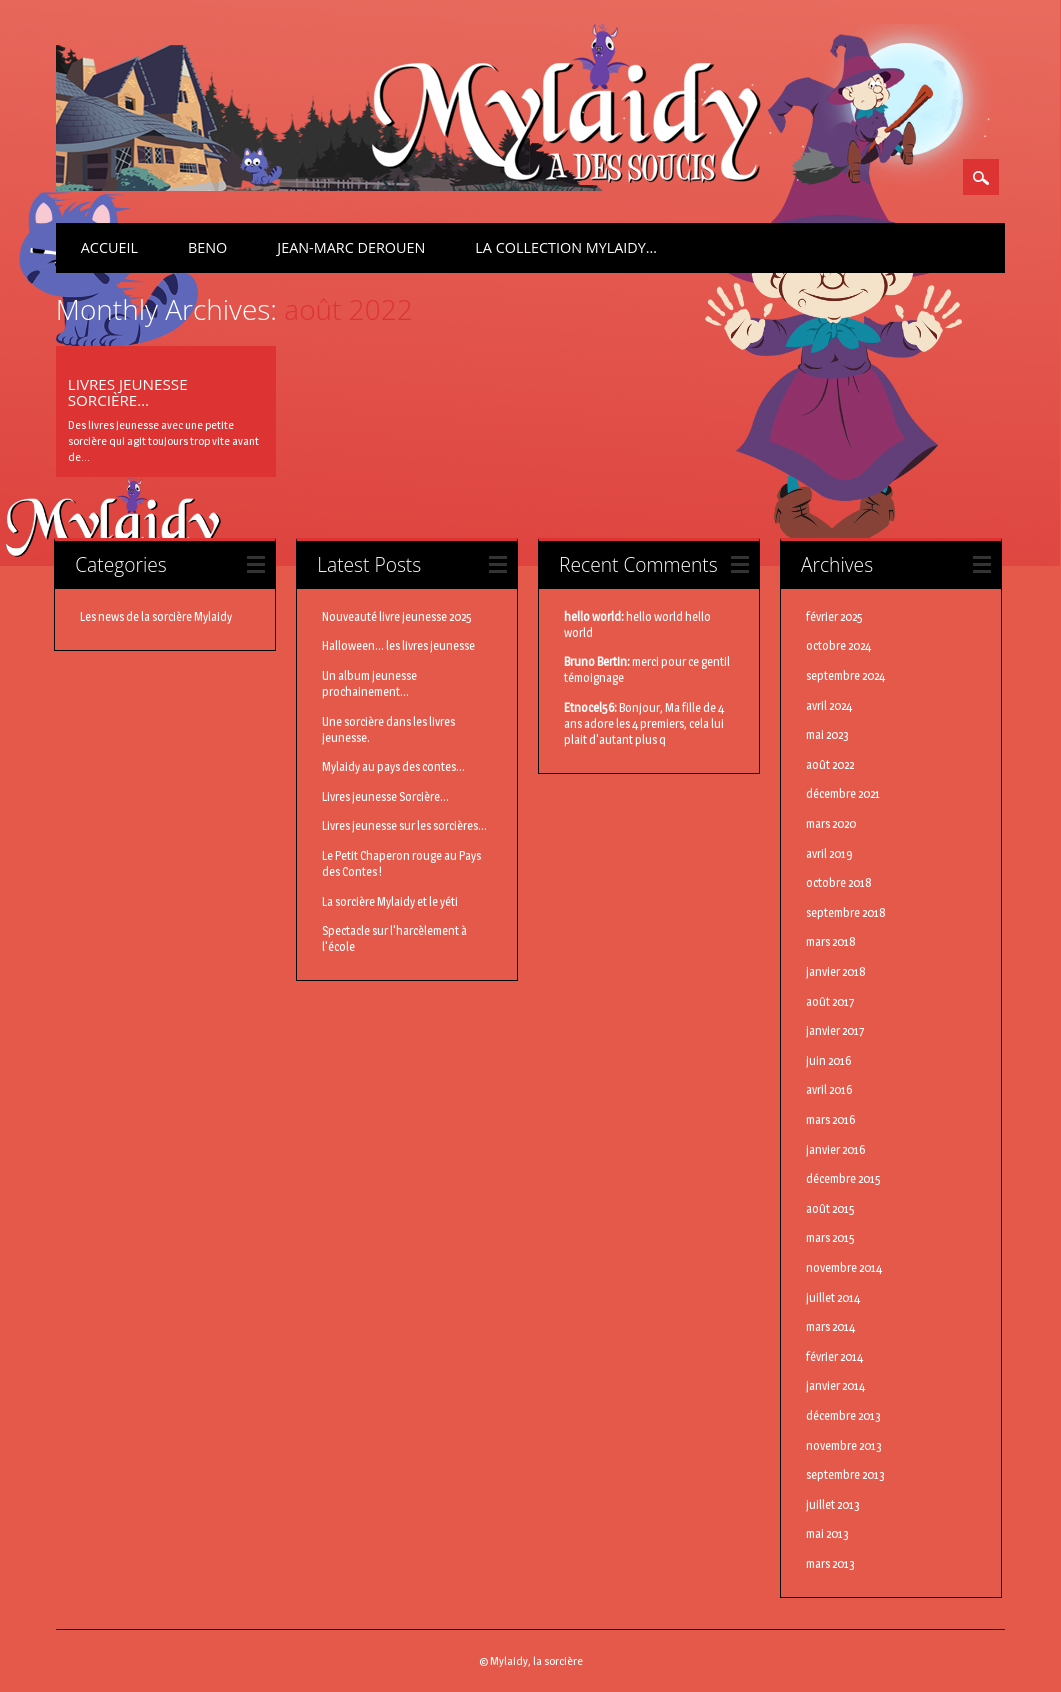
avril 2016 (829, 1089)
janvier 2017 (835, 1030)
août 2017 (830, 1001)
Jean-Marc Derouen (351, 247)
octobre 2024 (838, 645)
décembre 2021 (843, 793)
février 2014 (834, 1356)
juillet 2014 (833, 1297)
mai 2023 (827, 734)
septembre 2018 (846, 912)
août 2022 (830, 764)
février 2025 (834, 616)
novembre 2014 (844, 1267)
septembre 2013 (845, 1474)
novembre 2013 (844, 1445)
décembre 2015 (843, 1178)
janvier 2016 (835, 1149)
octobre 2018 (839, 882)
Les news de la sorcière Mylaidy (156, 616)
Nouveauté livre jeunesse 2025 (397, 616)
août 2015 (830, 1208)
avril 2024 (829, 705)
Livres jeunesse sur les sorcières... (404, 825)
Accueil (109, 247)
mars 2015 (830, 1237)
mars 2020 (831, 823)
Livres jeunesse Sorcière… (128, 392)
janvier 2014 (835, 1385)
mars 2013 (830, 1563)
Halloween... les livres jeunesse (398, 645)
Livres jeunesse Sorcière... (385, 796)
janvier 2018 (836, 971)
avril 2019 (829, 853)
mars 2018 (831, 941)
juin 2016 (828, 1060)
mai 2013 (827, 1533)
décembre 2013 (843, 1415)
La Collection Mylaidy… (566, 247)
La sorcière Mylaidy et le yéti (390, 901)
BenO (207, 247)
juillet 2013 (833, 1504)
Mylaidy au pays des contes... (393, 766)
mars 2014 (830, 1326)
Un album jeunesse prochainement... (369, 683)
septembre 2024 (845, 675)
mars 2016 (830, 1119)
